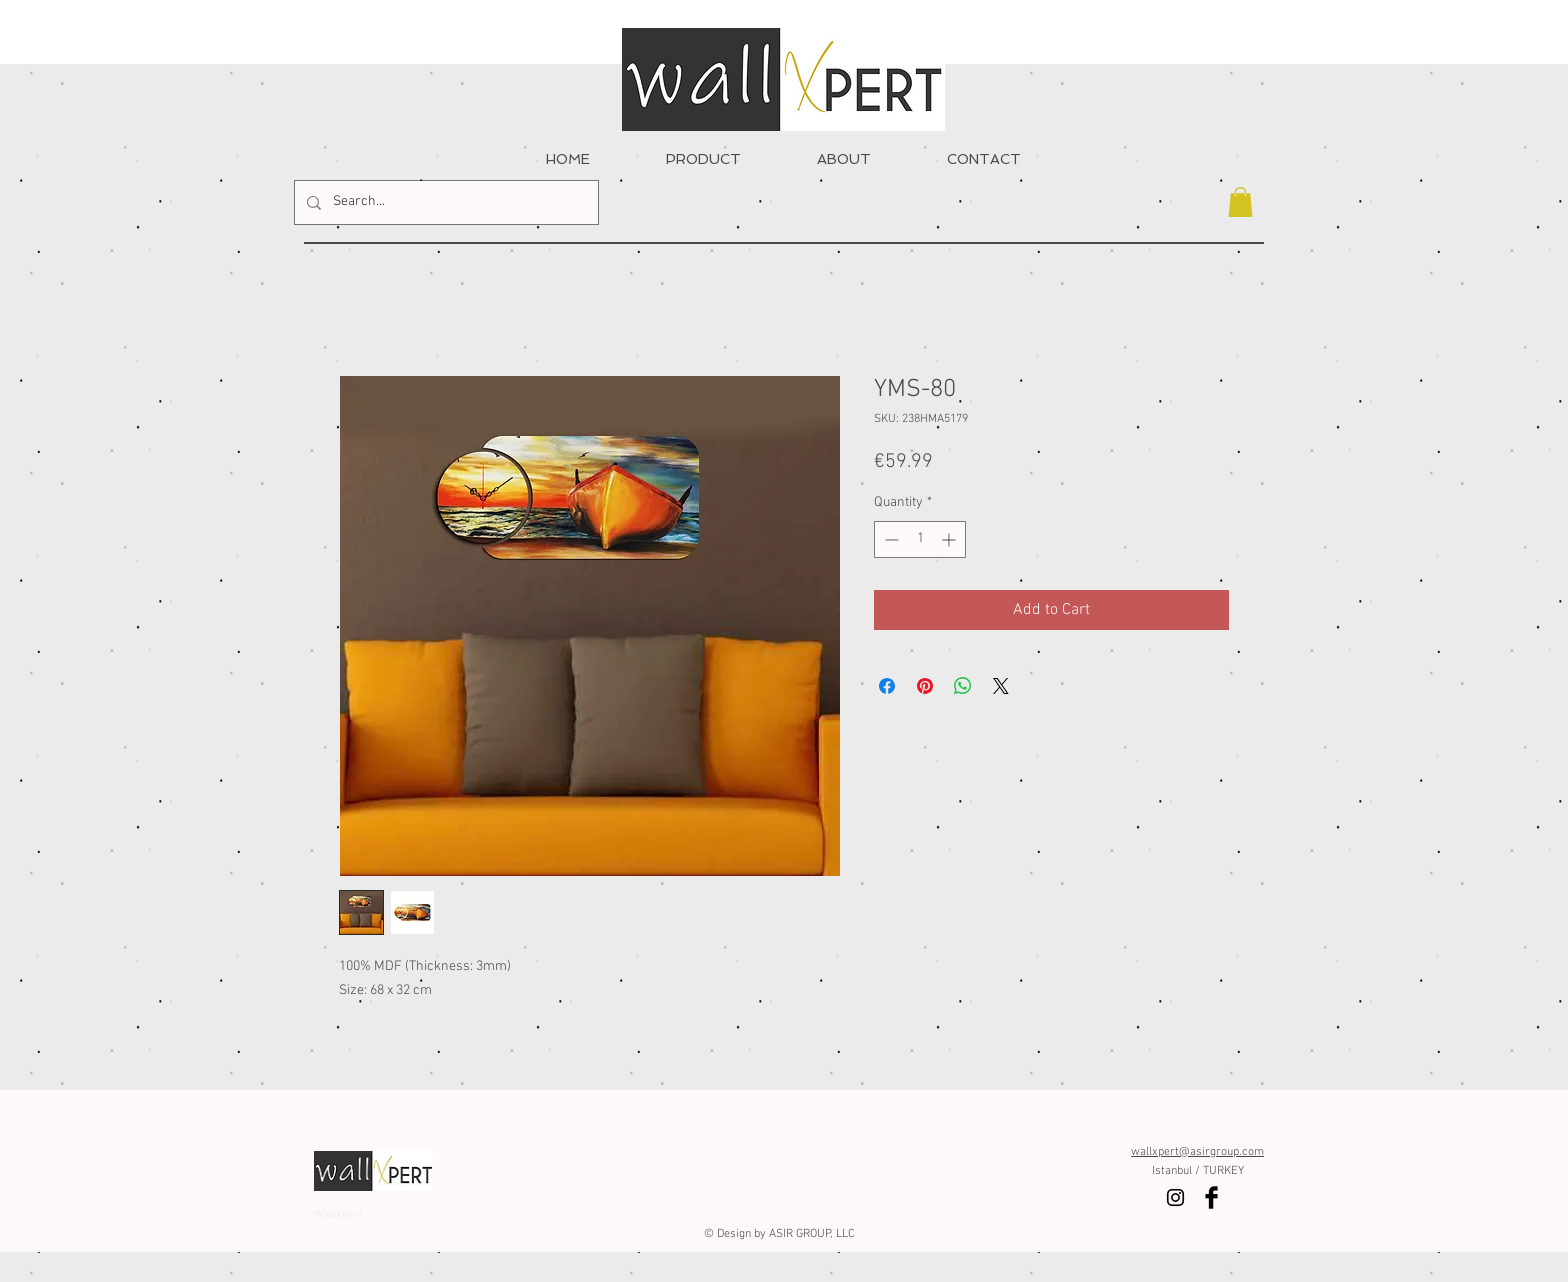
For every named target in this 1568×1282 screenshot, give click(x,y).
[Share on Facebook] (887, 686)
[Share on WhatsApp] (963, 686)
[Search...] (444, 202)
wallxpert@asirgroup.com (1197, 1152)
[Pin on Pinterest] (925, 686)
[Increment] (950, 539)
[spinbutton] (920, 539)
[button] (1240, 202)
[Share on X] (1001, 686)
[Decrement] (889, 539)
